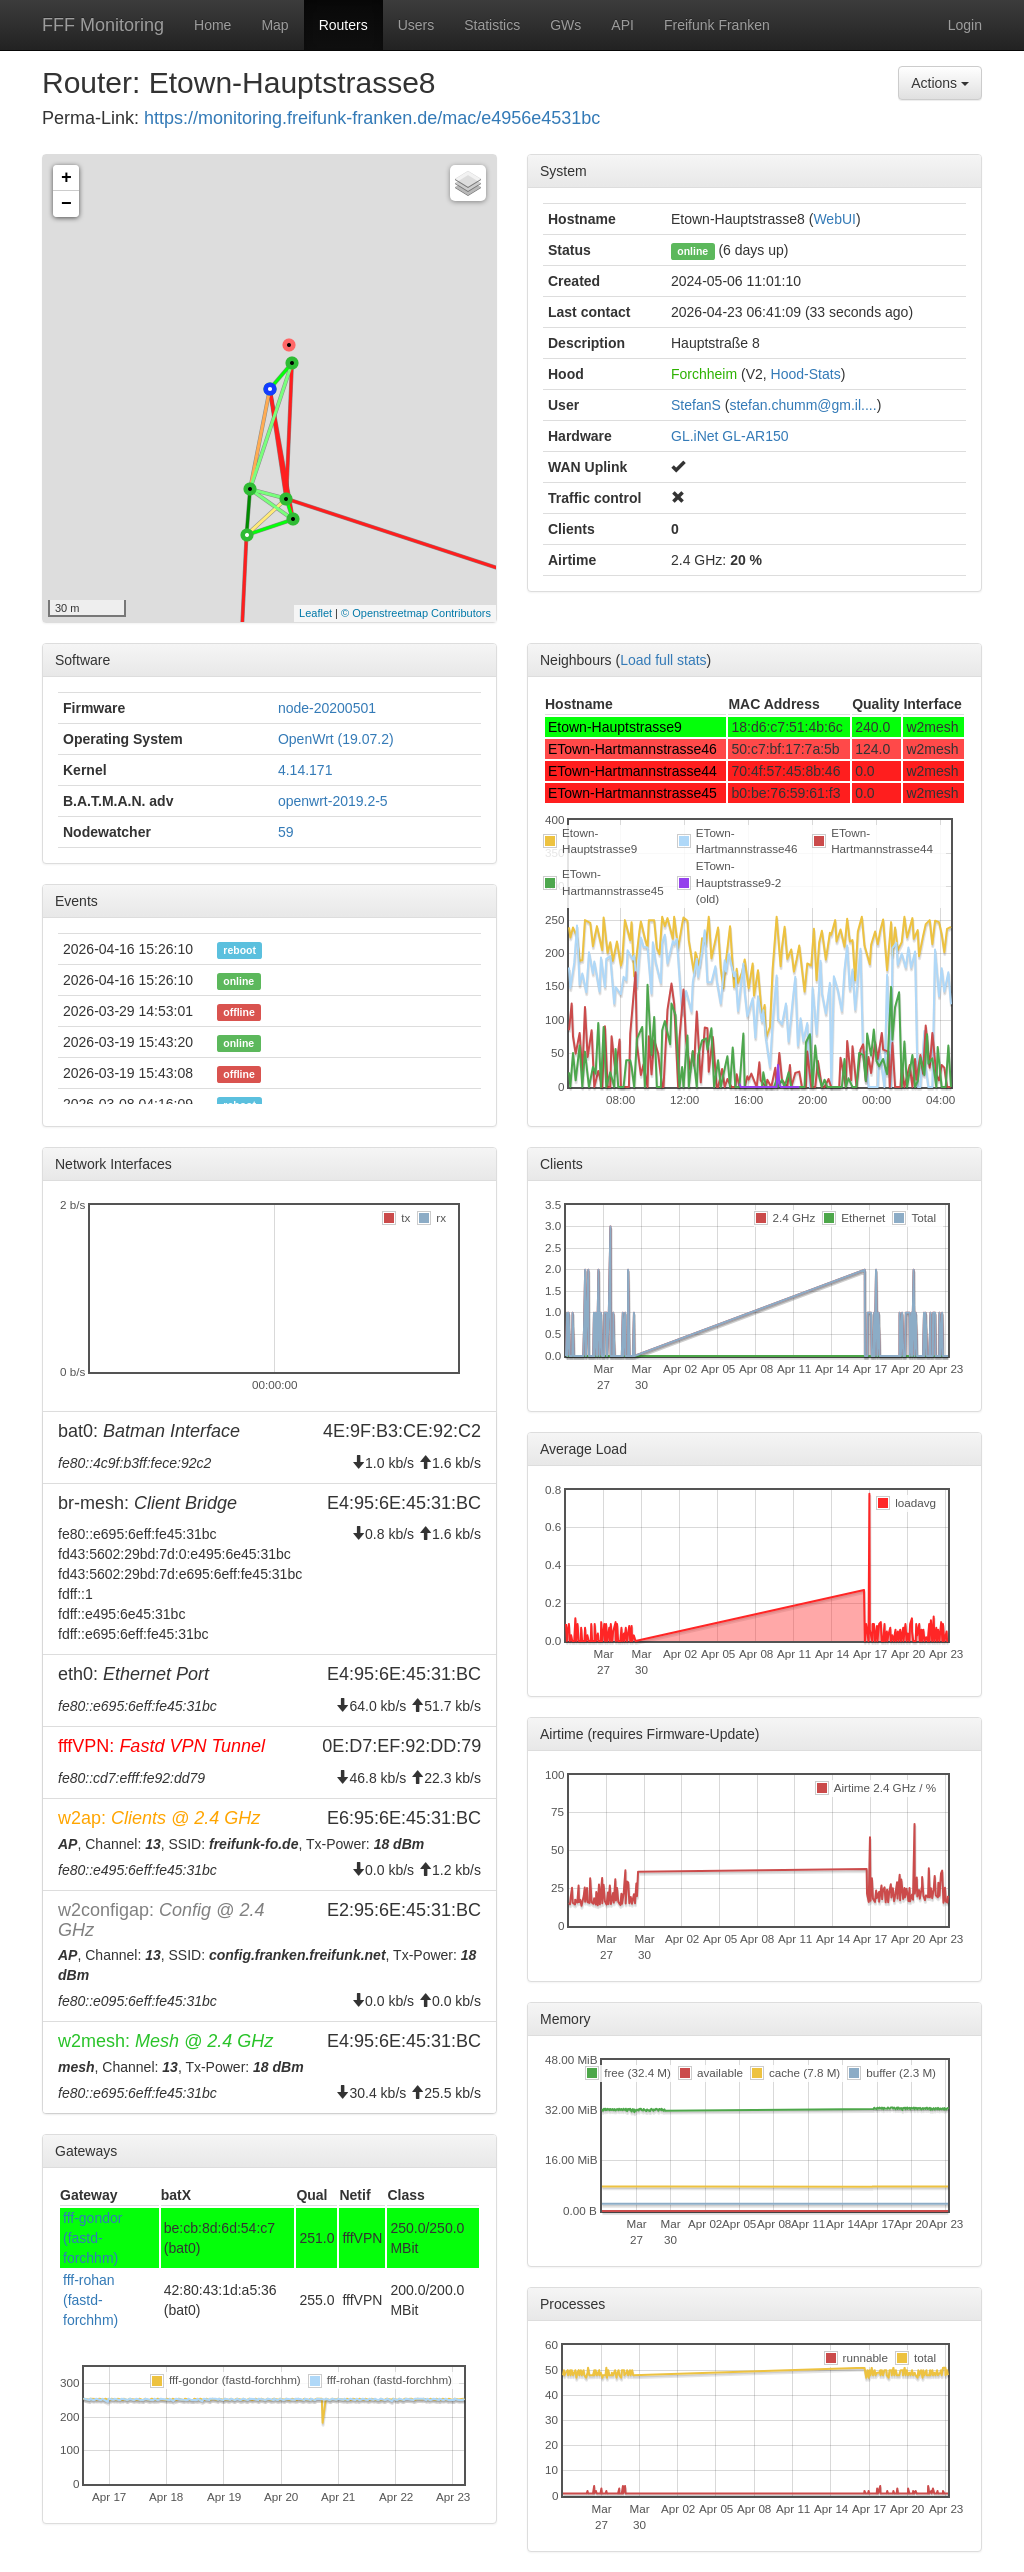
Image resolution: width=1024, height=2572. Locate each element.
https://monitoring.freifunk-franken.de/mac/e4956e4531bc (372, 118)
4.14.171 (305, 770)
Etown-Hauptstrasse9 (615, 727)
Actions (940, 83)
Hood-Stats (806, 374)
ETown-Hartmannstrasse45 (632, 793)
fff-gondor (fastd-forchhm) (92, 2238)
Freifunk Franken (717, 25)
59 (286, 832)
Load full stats (663, 660)
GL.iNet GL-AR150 (730, 436)
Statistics (492, 25)
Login (965, 25)
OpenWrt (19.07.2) (336, 739)
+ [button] (66, 178)
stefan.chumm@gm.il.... (802, 405)
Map (274, 25)
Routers (343, 25)
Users (416, 25)
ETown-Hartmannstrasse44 (632, 771)
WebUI (834, 219)
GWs (565, 25)
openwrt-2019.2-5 (333, 801)
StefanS (696, 405)
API (622, 25)
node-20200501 (327, 708)
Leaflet (315, 613)
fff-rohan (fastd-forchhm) (90, 2300)
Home (212, 25)
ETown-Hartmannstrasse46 (632, 749)
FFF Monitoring (103, 25)
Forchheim (704, 374)
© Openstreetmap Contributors (416, 613)
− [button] (66, 204)
